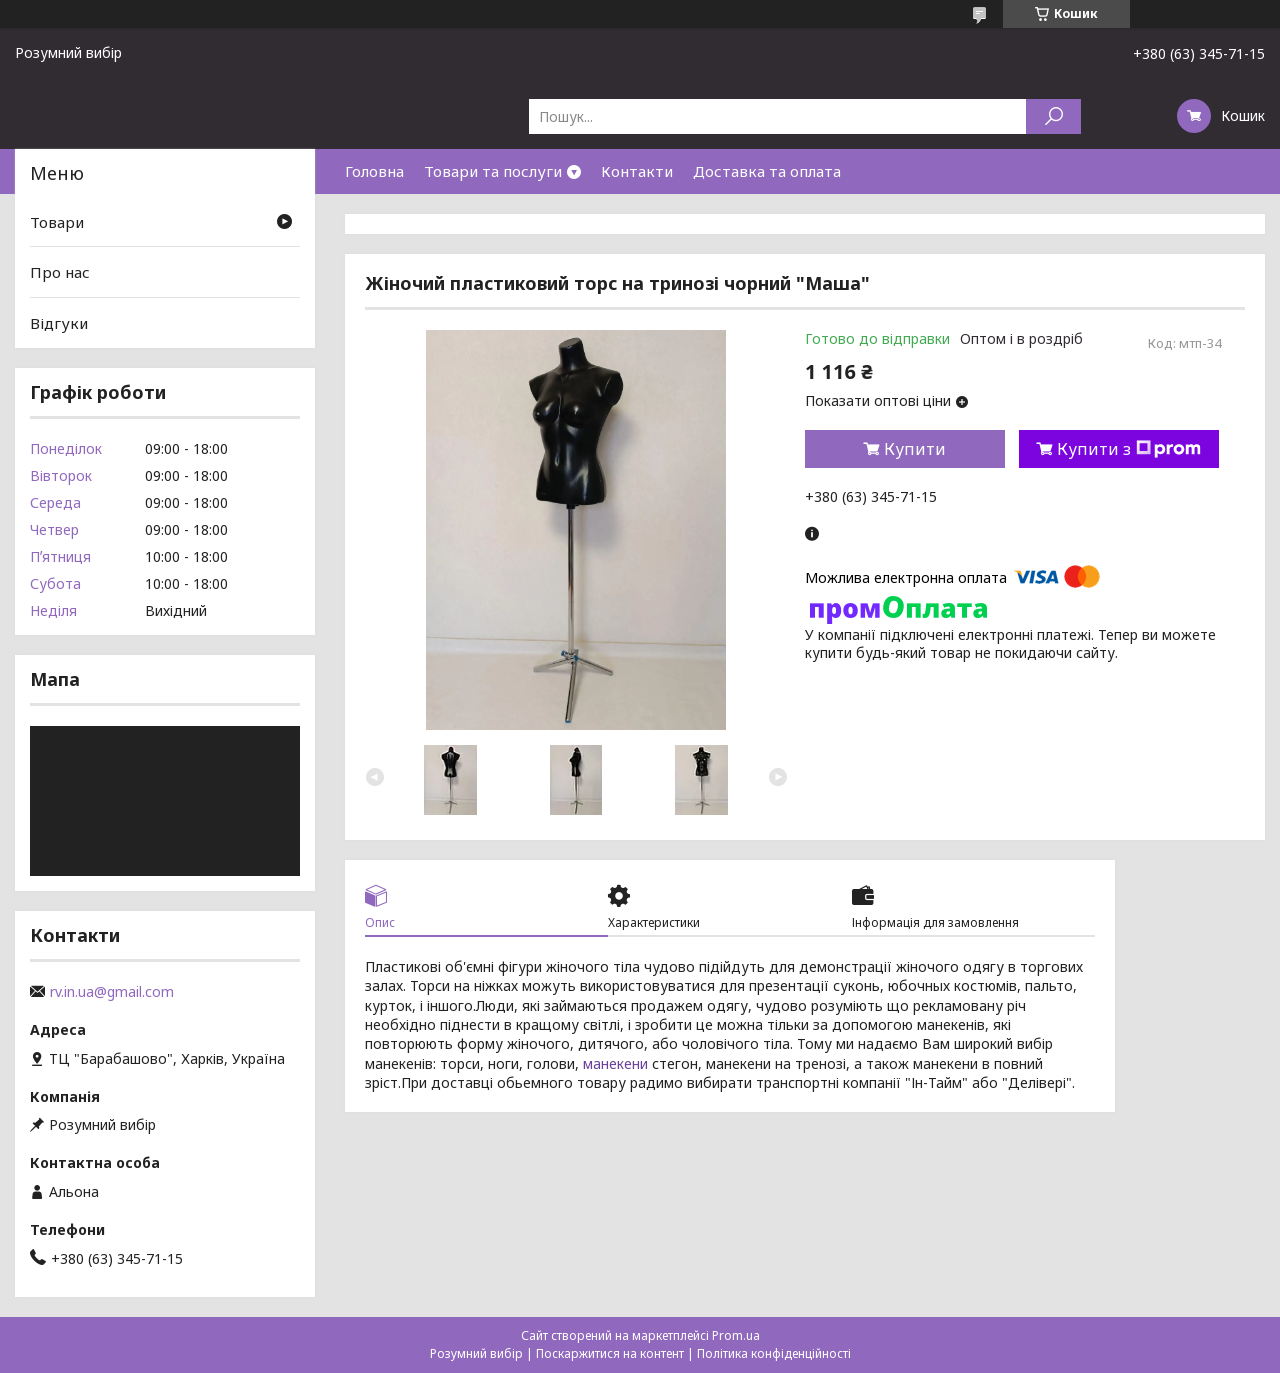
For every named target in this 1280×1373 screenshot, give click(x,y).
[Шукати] (1053, 116)
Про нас (60, 272)
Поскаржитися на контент (610, 1353)
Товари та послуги (493, 171)
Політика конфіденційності (774, 1353)
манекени (615, 1063)
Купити (915, 449)
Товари (57, 222)
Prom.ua (736, 1335)
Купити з (1129, 449)
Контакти (637, 171)
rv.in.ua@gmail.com (112, 992)
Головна (374, 171)
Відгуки (59, 323)
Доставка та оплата (767, 171)
